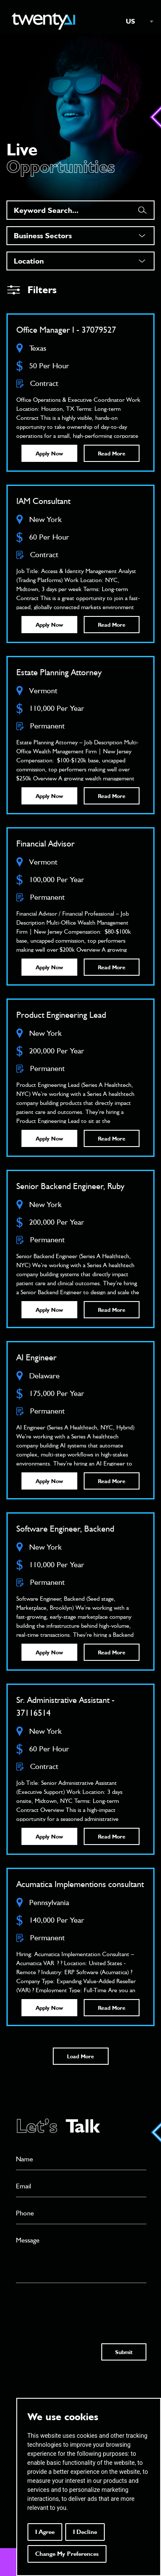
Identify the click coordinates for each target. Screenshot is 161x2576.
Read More (111, 453)
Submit (124, 2351)
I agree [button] (45, 2531)
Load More (80, 2056)
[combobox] (135, 21)
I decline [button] (85, 2531)
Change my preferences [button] (67, 2553)
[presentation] (81, 2305)
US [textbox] (130, 21)
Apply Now (49, 453)
